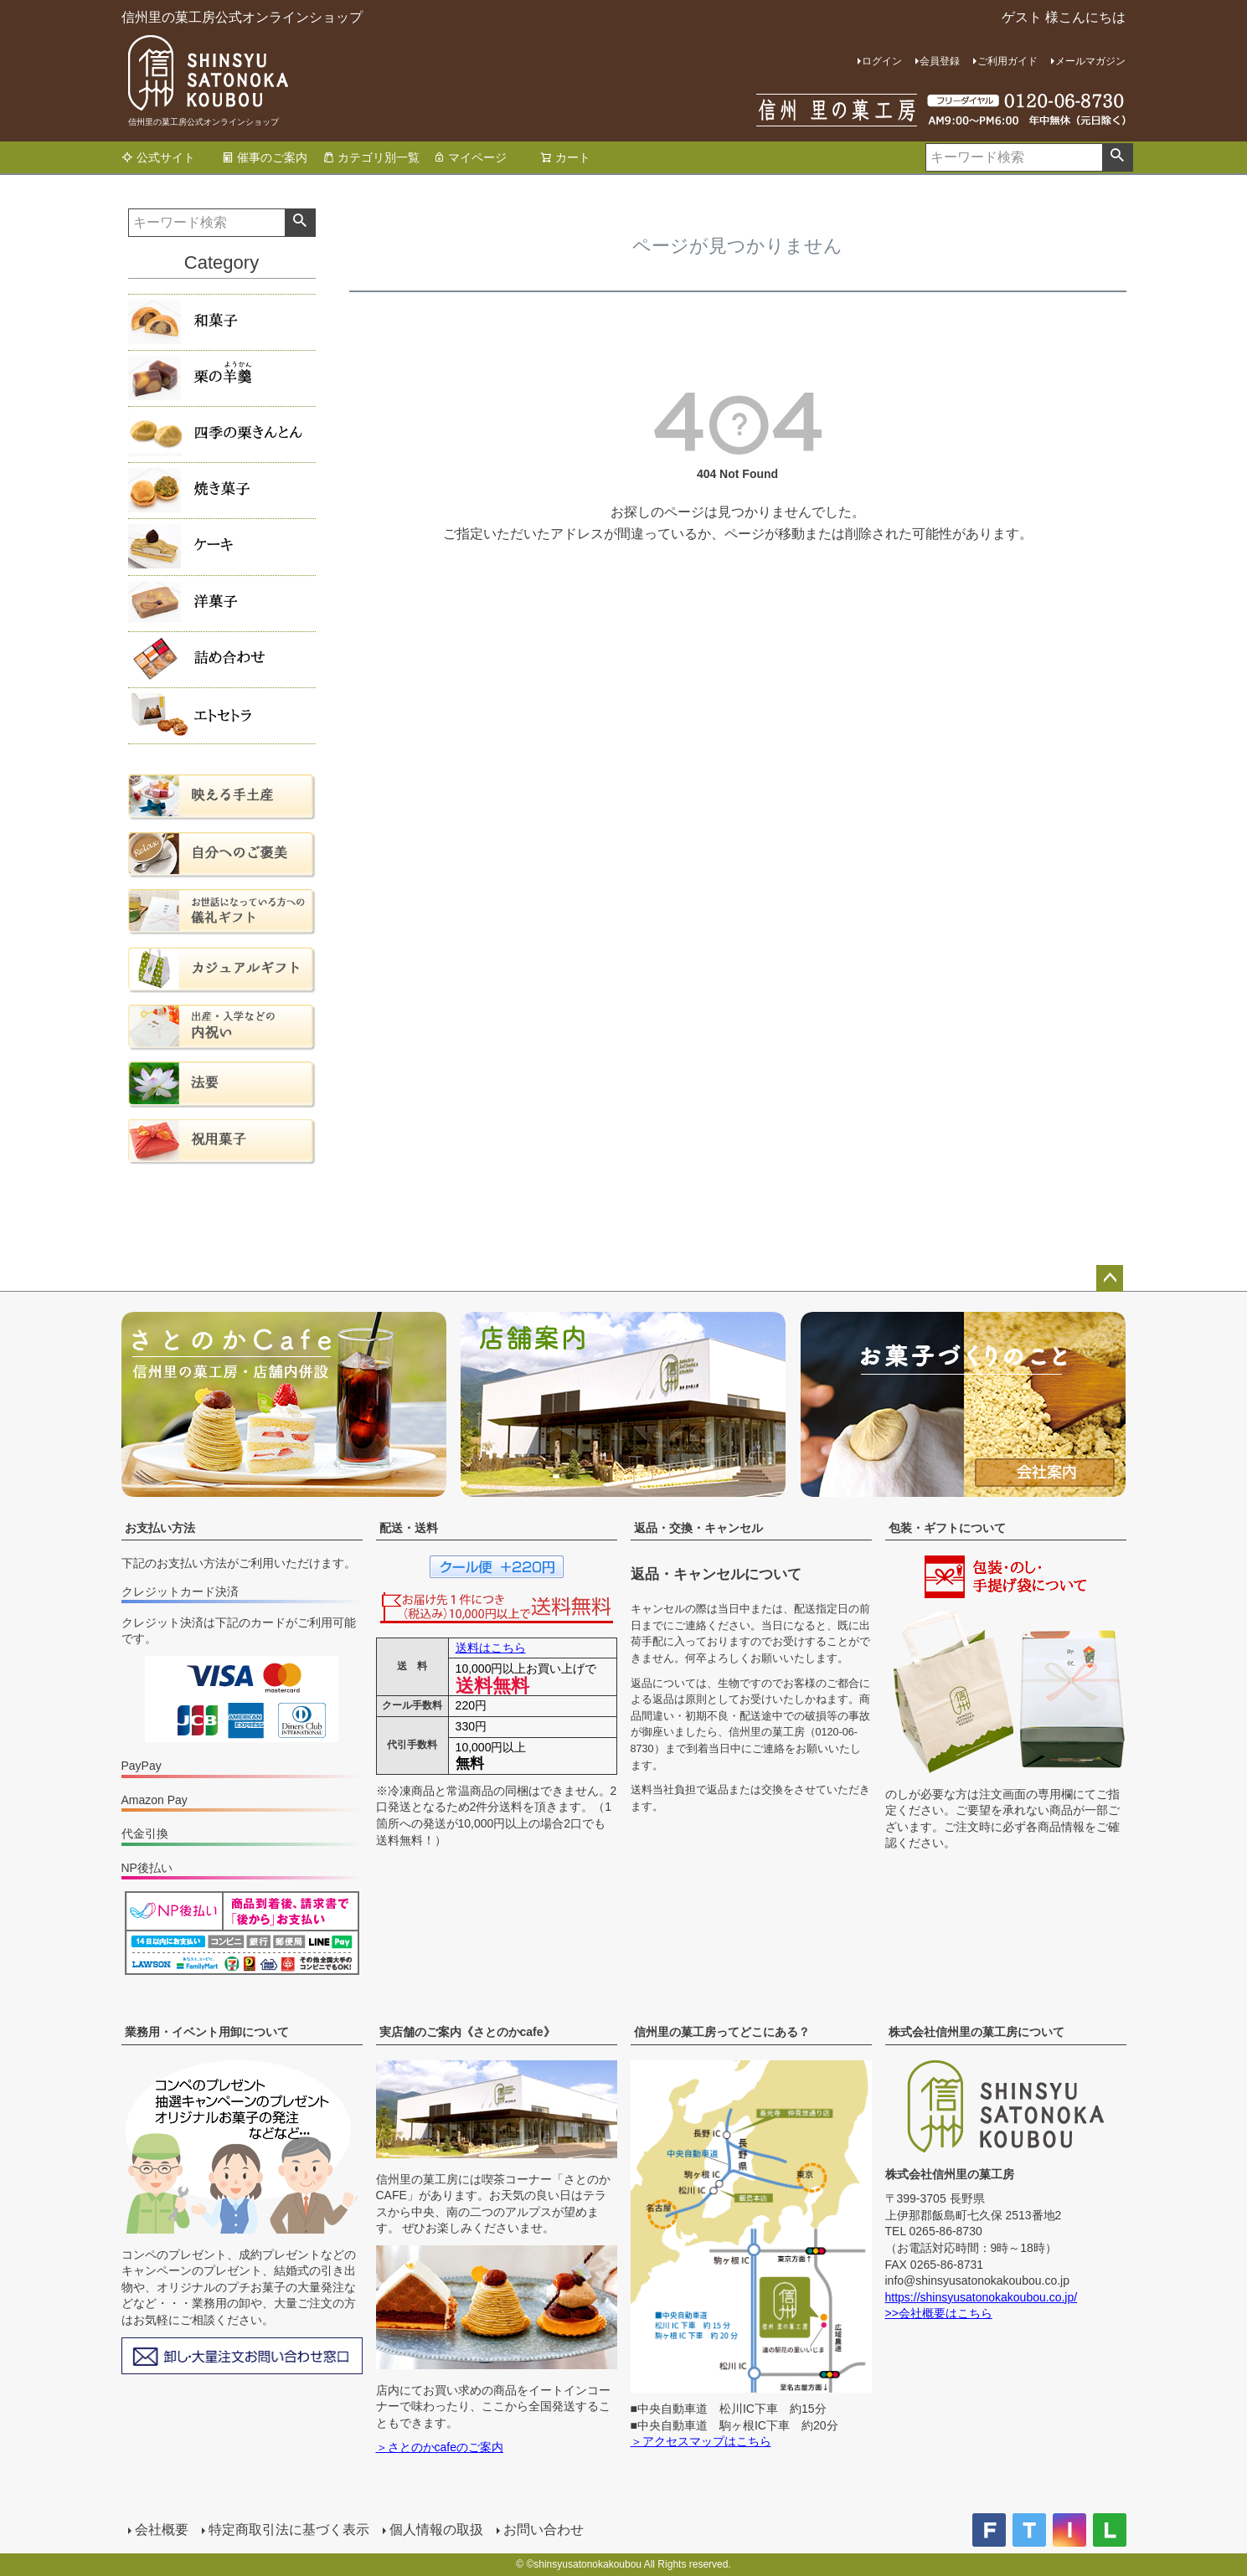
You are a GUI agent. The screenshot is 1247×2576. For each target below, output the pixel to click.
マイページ (470, 157)
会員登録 (940, 61)
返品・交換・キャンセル (698, 1528)
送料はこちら (491, 1647)
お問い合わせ (543, 2529)
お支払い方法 (160, 1528)
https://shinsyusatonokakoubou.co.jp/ (981, 2297)
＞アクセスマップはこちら (701, 2441)
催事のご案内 (264, 157)
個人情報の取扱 (436, 2529)
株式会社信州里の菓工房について (976, 2032)
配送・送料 (408, 1528)
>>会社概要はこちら (938, 2313)
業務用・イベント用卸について (207, 2032)
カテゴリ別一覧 (371, 157)
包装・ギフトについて (947, 1528)
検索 (1116, 157)
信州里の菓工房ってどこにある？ (722, 2032)
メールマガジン (1090, 61)
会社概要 (161, 2529)
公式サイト (158, 157)
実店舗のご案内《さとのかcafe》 (467, 2032)
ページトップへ (1109, 1278)
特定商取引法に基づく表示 (289, 2529)
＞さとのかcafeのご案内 (439, 2447)
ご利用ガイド (1007, 61)
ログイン (882, 61)
